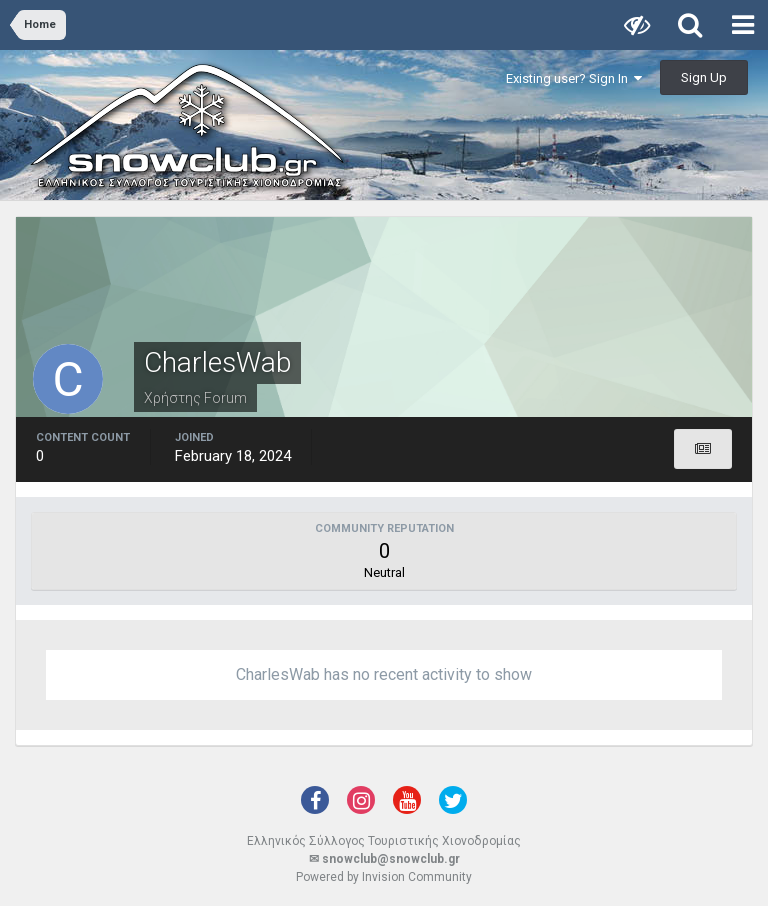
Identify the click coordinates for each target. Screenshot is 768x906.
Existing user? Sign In (574, 78)
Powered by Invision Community (384, 877)
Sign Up (704, 77)
